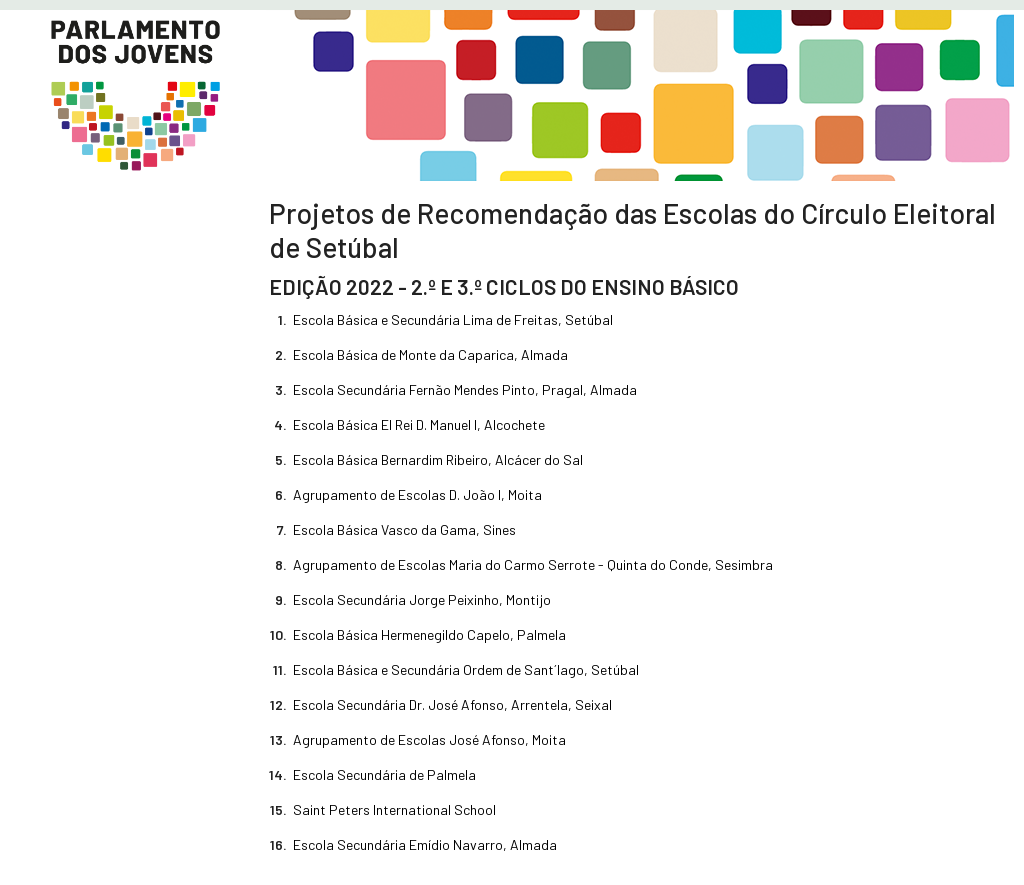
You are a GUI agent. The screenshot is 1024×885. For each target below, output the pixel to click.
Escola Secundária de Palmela (384, 774)
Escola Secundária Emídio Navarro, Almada (425, 844)
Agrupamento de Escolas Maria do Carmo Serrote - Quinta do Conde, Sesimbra (533, 564)
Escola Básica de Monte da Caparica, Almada (430, 354)
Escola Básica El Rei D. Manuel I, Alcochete (419, 424)
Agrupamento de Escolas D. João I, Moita (417, 494)
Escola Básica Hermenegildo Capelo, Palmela (429, 634)
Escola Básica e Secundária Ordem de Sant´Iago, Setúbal (466, 669)
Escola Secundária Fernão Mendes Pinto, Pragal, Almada (465, 389)
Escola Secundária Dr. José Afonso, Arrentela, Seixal (452, 704)
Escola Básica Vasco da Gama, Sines (404, 529)
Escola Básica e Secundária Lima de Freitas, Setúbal (453, 319)
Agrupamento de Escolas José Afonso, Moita (429, 739)
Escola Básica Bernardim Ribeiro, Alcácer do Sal (438, 459)
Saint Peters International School (394, 809)
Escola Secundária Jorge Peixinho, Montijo (422, 599)
